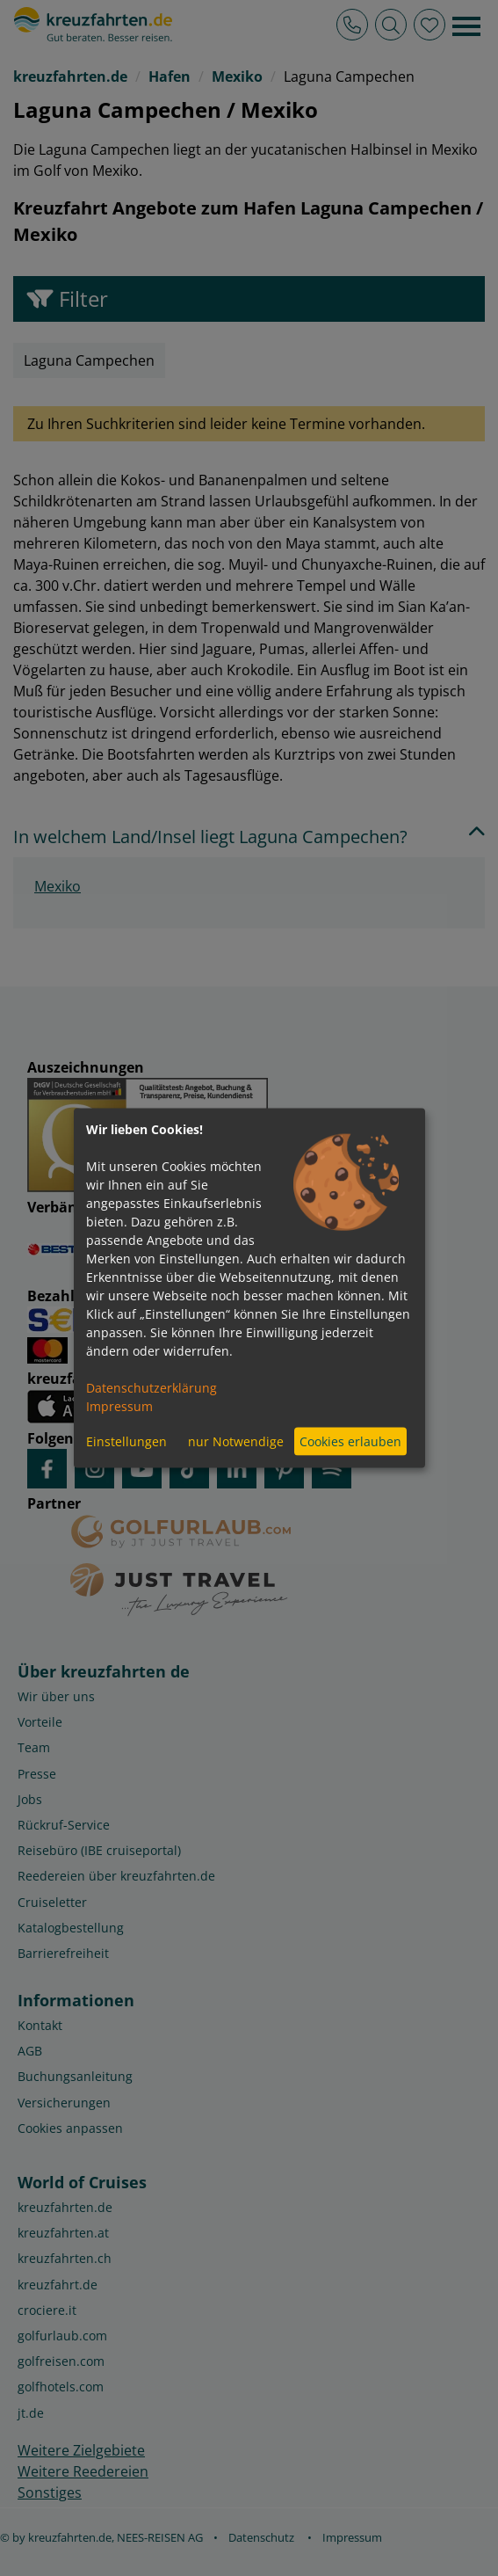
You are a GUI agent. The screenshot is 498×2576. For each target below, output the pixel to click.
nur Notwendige (236, 1441)
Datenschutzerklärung (151, 1387)
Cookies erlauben (350, 1441)
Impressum (119, 1405)
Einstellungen (126, 1441)
